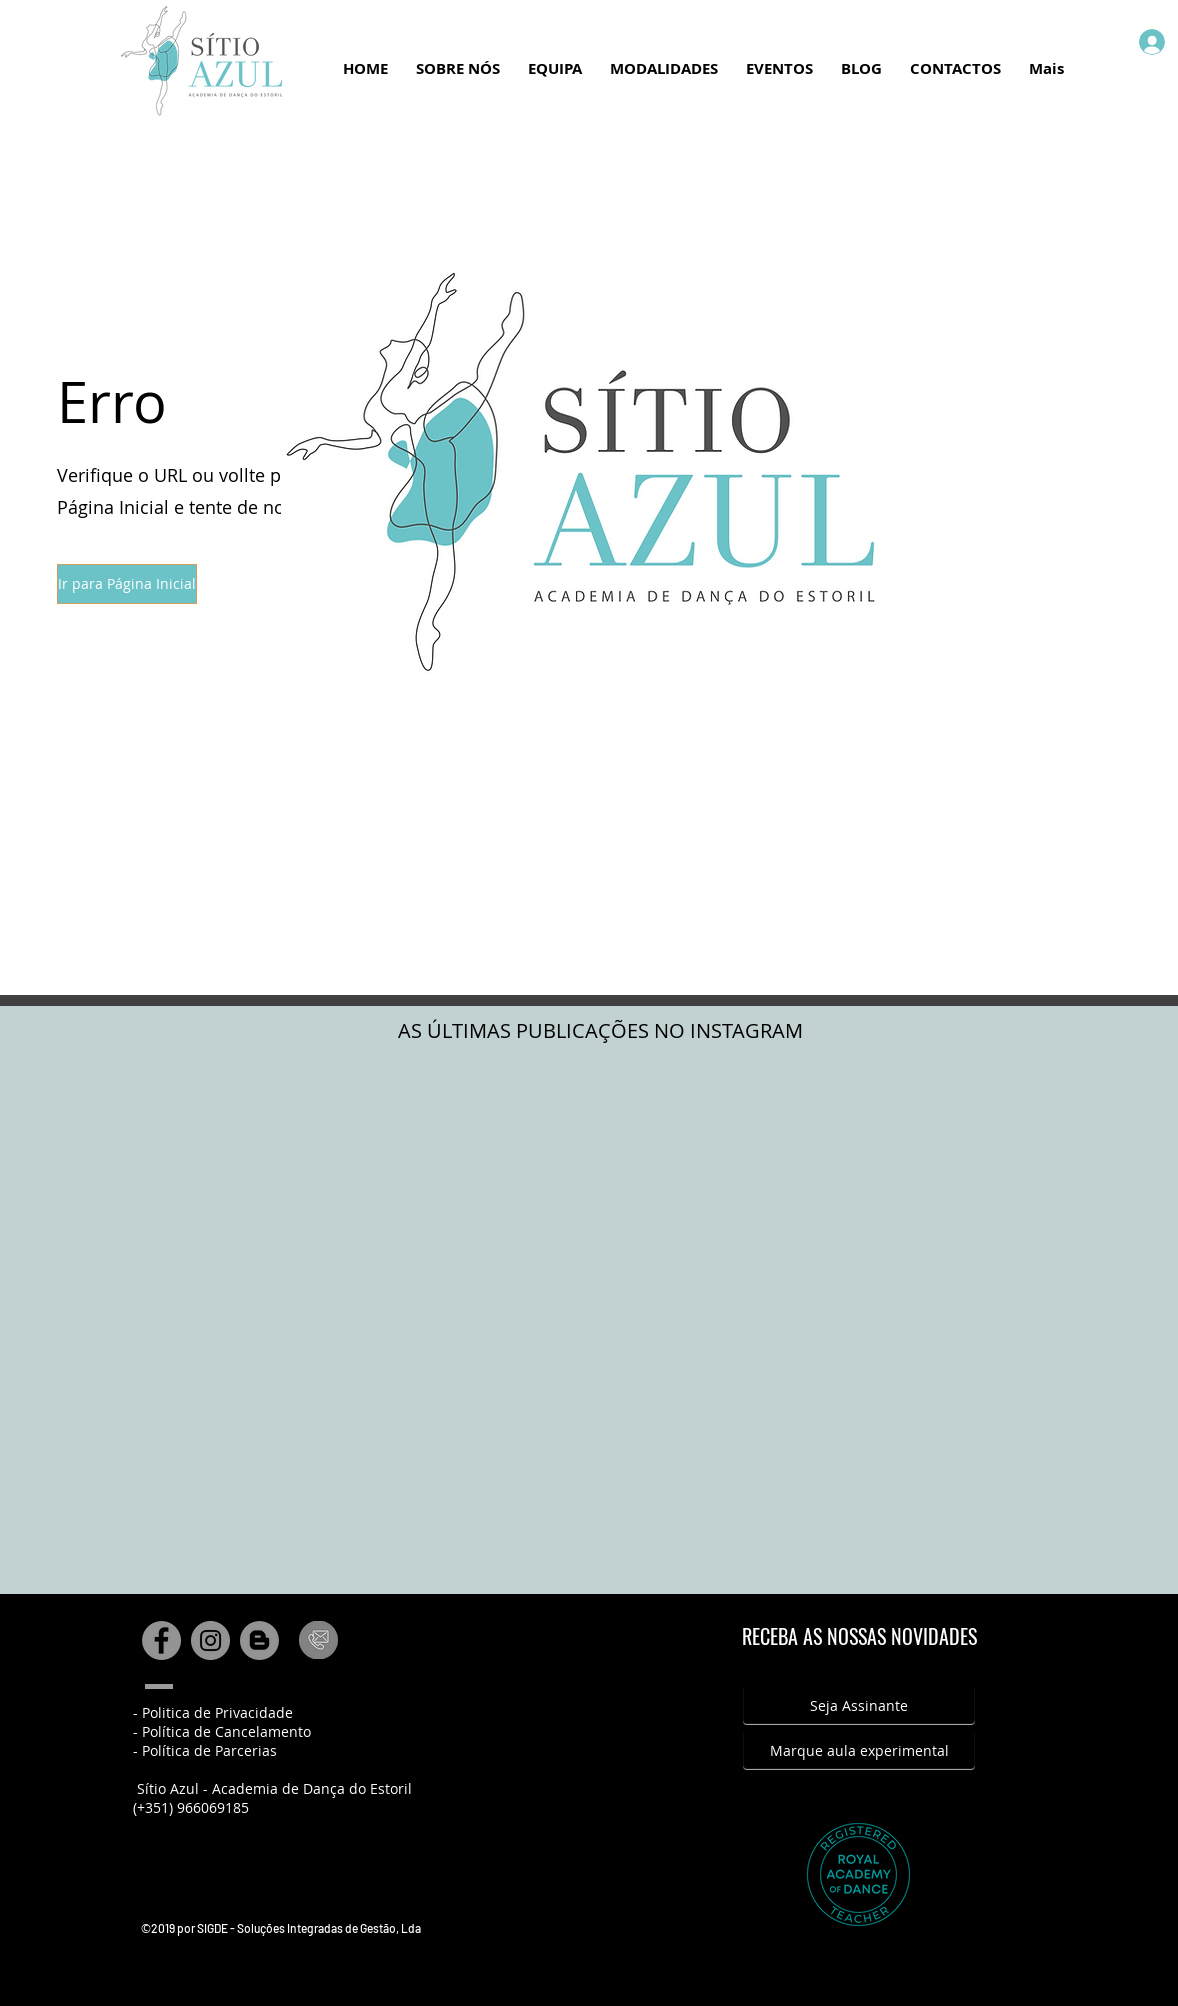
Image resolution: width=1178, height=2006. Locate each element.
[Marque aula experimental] (859, 1751)
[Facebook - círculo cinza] (161, 1640)
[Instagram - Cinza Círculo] (210, 1640)
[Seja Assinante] (859, 1706)
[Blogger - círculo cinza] (259, 1640)
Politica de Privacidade (217, 1712)
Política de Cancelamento (226, 1731)
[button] (126, 584)
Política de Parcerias (209, 1750)
